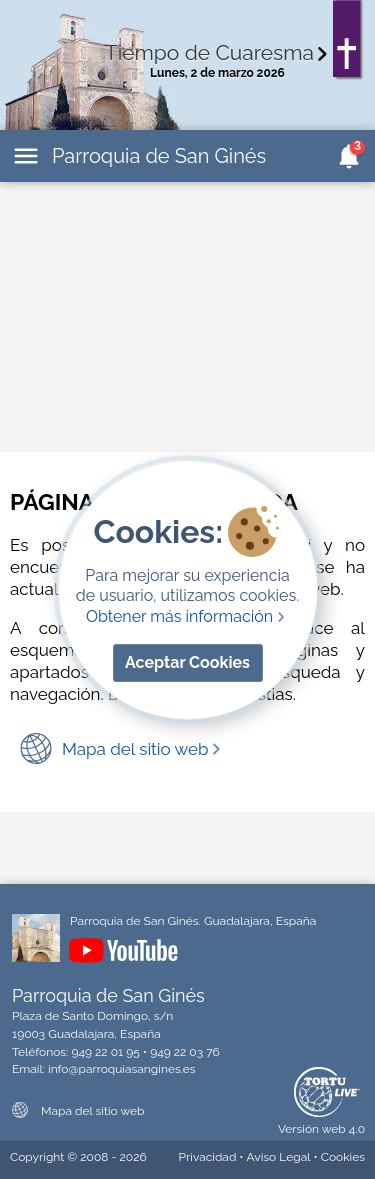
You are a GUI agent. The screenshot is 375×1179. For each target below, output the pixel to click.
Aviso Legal (279, 1157)
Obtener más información (187, 616)
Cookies (343, 1157)
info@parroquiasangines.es (122, 1069)
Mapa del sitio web (143, 749)
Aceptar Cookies (187, 662)
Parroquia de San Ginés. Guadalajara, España (193, 921)
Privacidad (208, 1157)
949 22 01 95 (105, 1052)
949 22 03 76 (185, 1052)
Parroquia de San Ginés (159, 156)
